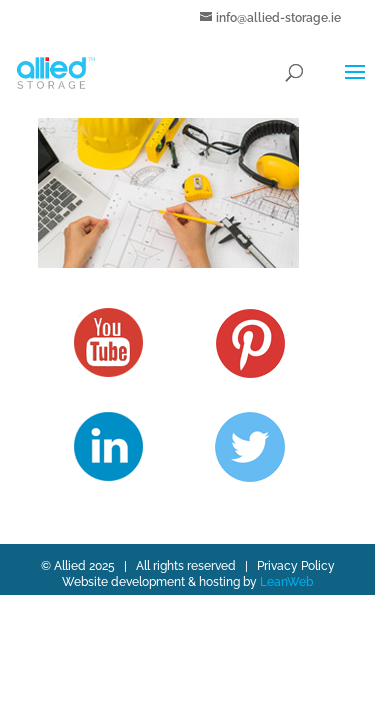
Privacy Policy (296, 566)
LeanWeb (286, 582)
